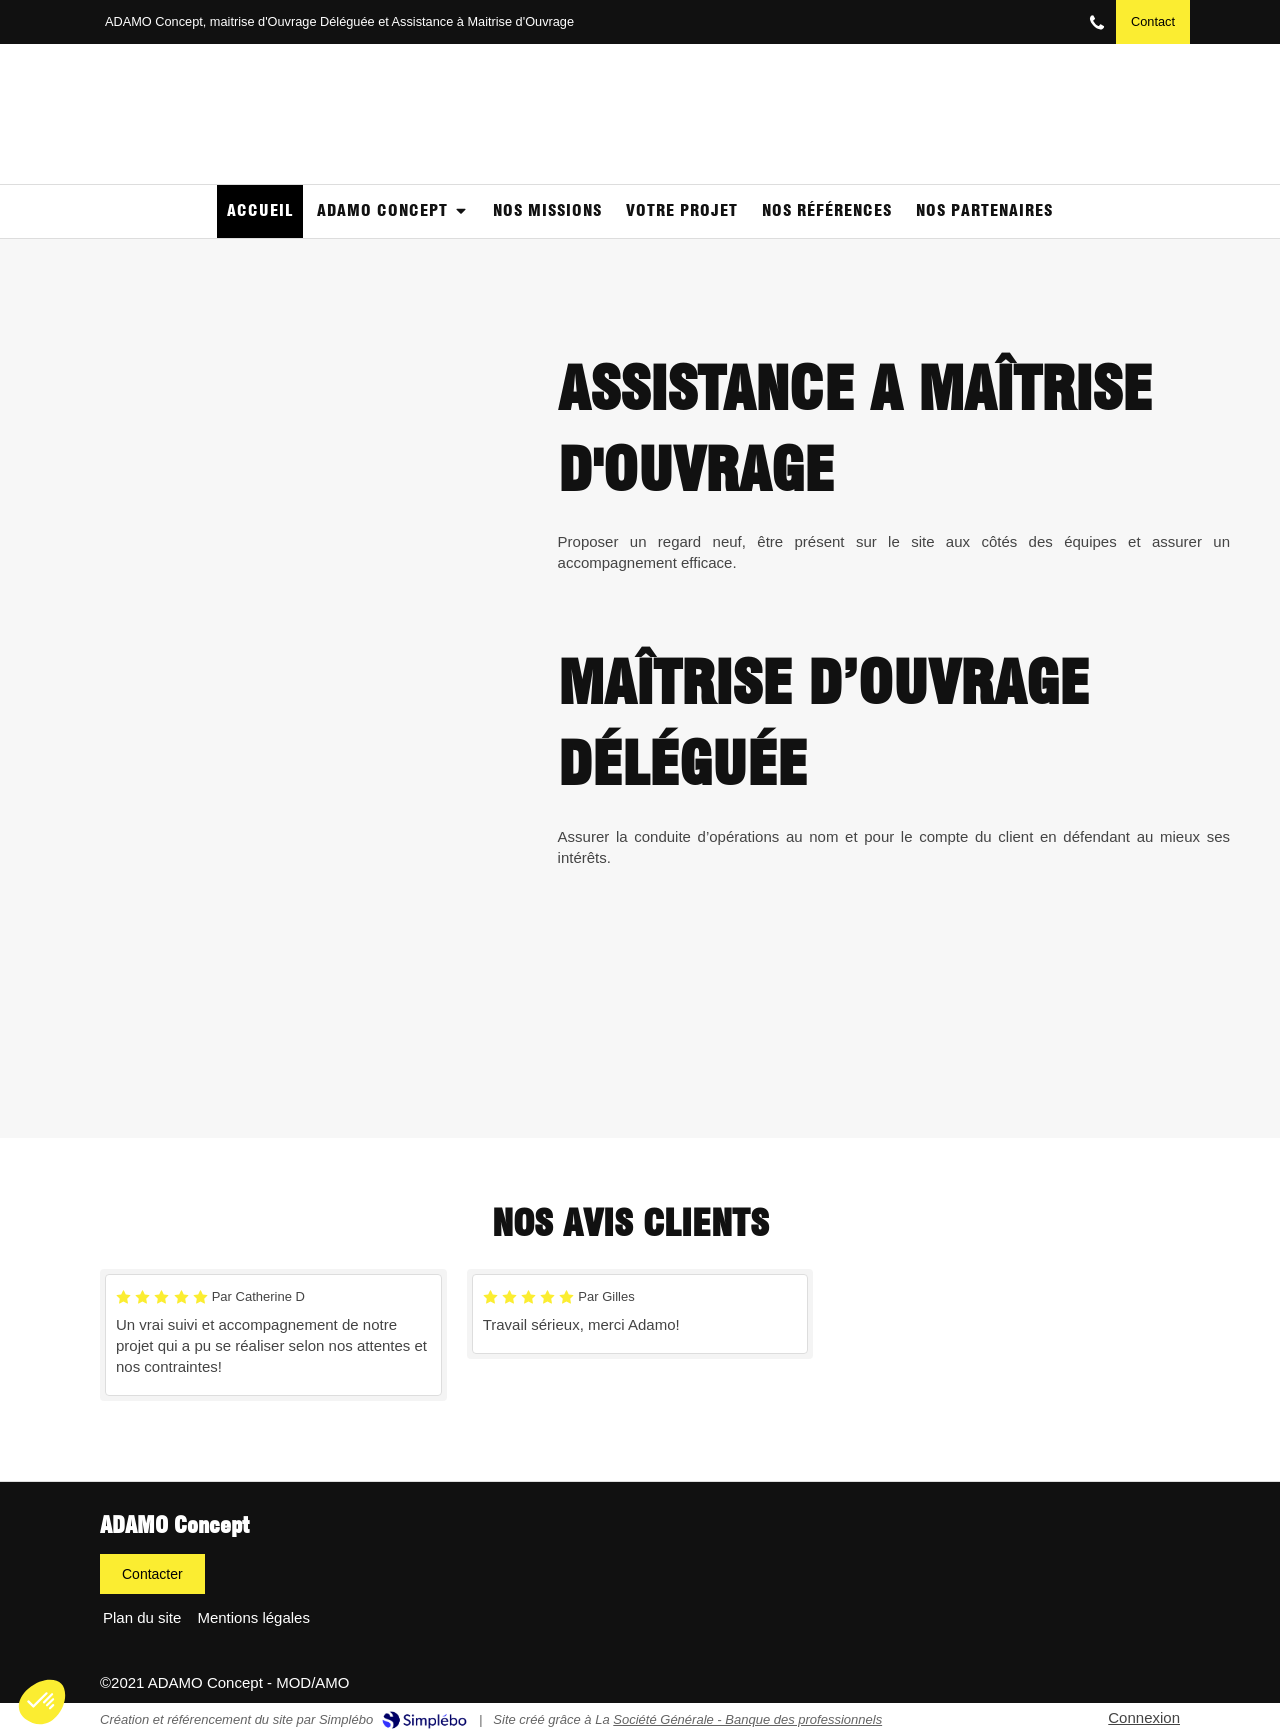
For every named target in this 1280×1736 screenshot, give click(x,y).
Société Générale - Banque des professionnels (747, 1719)
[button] (42, 1702)
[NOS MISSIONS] (547, 211)
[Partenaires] (984, 211)
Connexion (1144, 1717)
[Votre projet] (682, 211)
